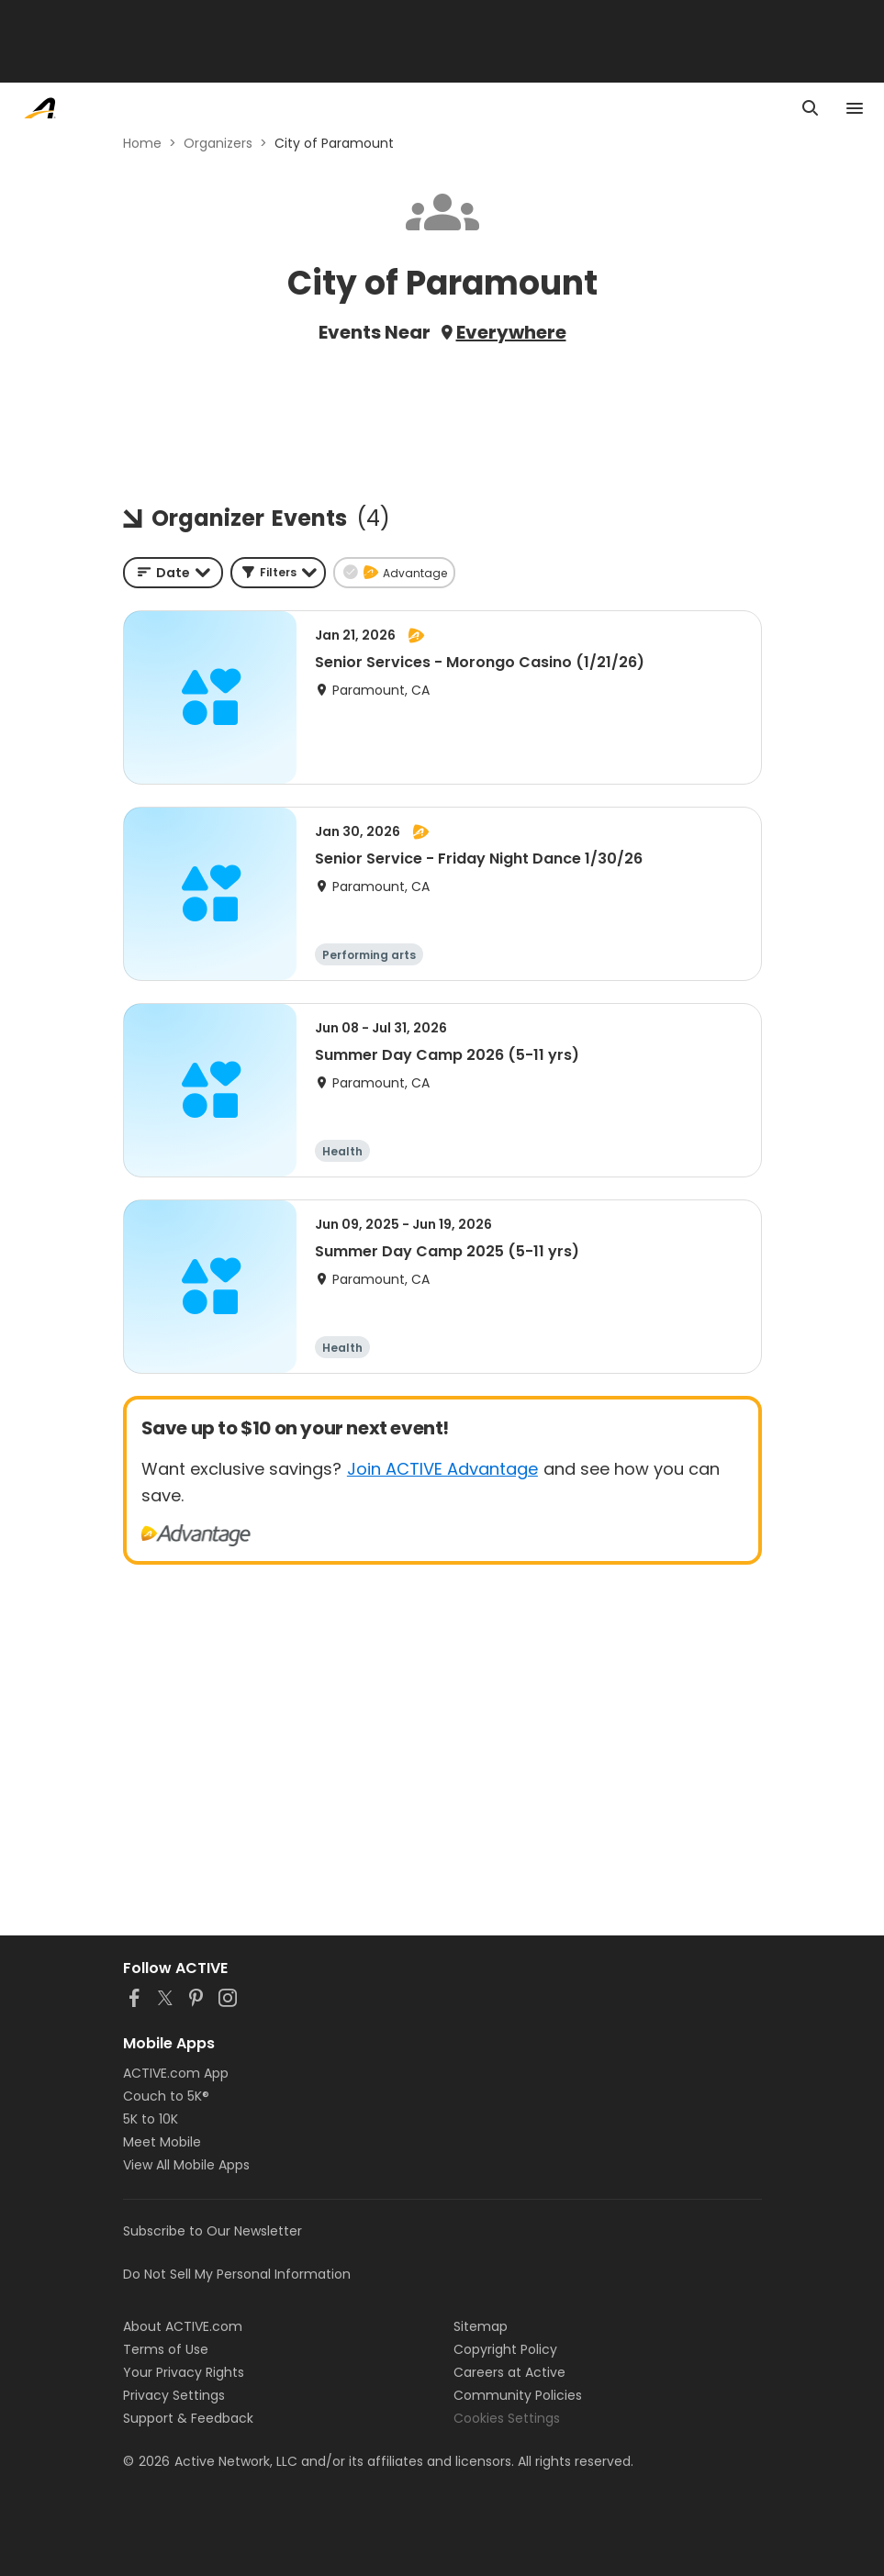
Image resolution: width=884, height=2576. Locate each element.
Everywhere (511, 332)
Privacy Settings (174, 2395)
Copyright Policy (505, 2349)
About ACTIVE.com (182, 2326)
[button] (278, 572)
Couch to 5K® (166, 2096)
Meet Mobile (162, 2142)
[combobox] (173, 572)
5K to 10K (150, 2119)
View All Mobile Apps (186, 2165)
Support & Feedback (188, 2418)
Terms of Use (165, 2349)
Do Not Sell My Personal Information (237, 2274)
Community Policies (517, 2395)
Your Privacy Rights (183, 2372)
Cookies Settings (506, 2418)
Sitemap (480, 2326)
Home (142, 143)
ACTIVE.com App (176, 2073)
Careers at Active (509, 2372)
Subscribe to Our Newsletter (212, 2231)
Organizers (218, 143)
